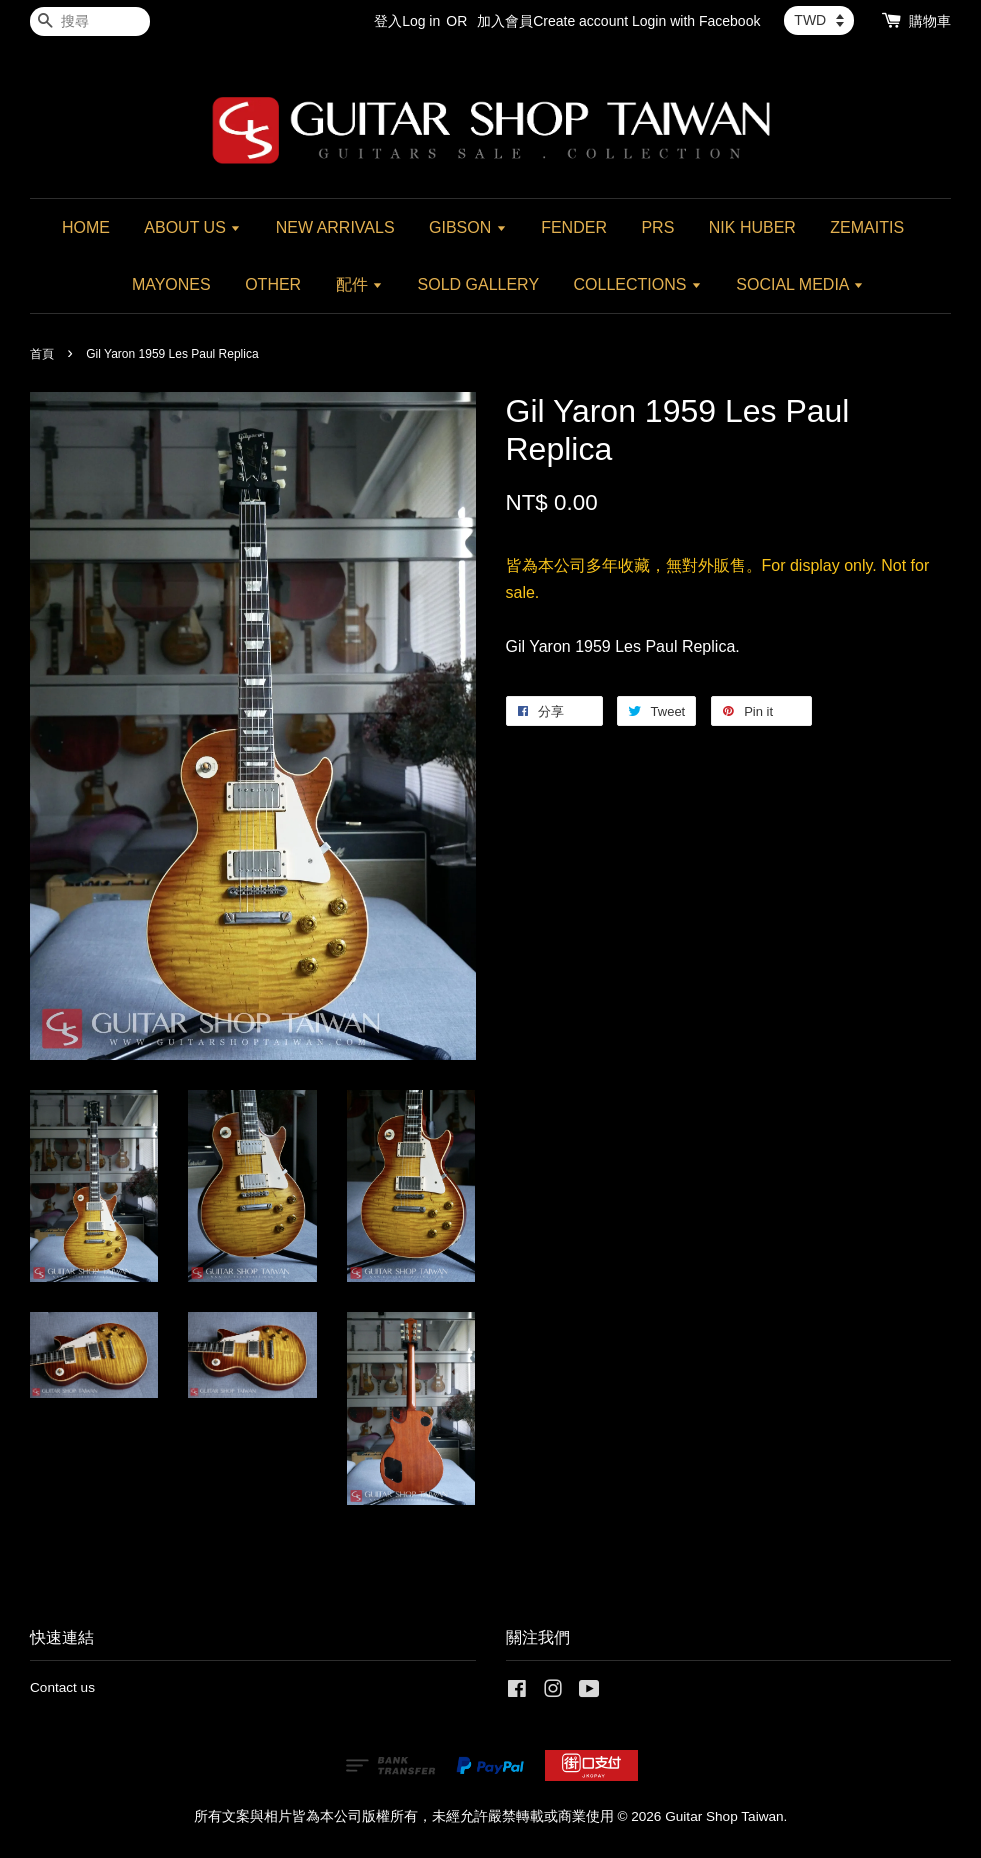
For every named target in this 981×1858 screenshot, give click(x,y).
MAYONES (171, 284)
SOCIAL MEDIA (800, 284)
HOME (86, 227)
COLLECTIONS (638, 284)
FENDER (574, 227)
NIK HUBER (752, 227)
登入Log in (407, 21)
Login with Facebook (696, 21)
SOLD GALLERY (479, 284)
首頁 (42, 354)
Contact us (62, 1687)
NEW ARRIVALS (335, 227)
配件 (359, 284)
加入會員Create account (552, 21)
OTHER (273, 284)
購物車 (930, 21)
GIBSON (468, 227)
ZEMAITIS (867, 227)
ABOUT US (192, 227)
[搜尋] (90, 21)
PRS (657, 227)
